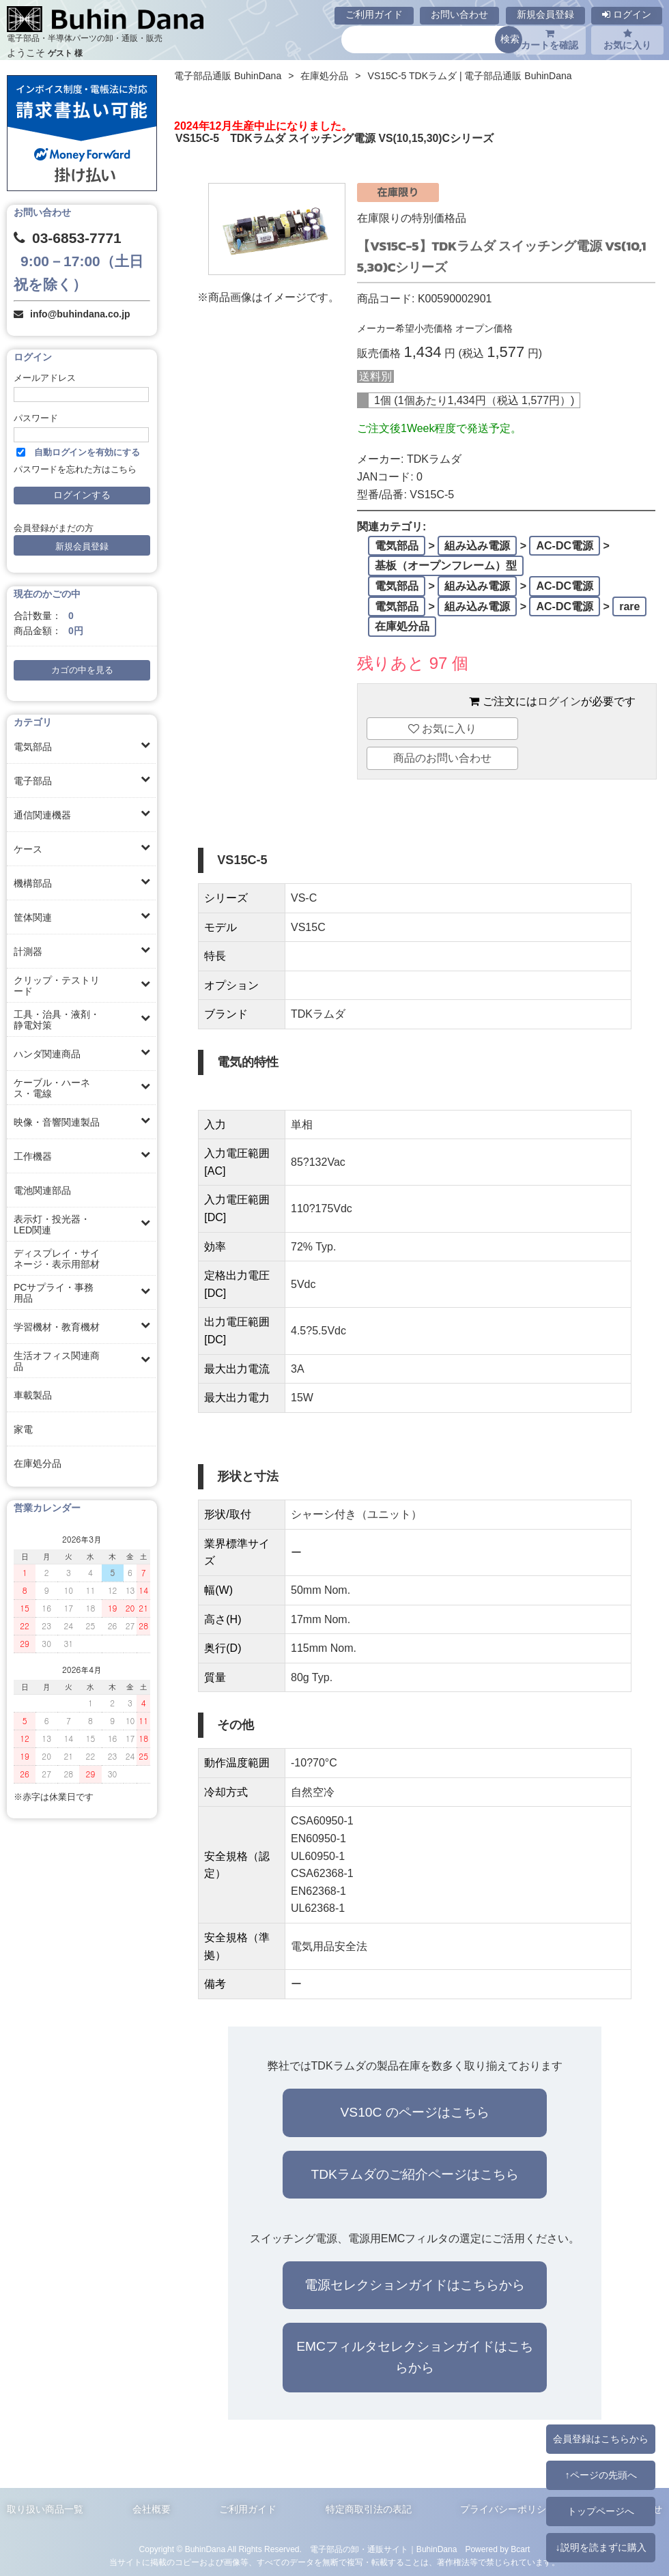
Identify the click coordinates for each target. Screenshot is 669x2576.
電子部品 (33, 780)
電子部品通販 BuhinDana (227, 75)
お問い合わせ (459, 14)
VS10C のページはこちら (415, 2112)
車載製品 (33, 1395)
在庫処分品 (37, 1463)
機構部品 (33, 883)
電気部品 (33, 746)
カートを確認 (549, 40)
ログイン (626, 14)
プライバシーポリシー (508, 2509)
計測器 (28, 951)
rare (629, 606)
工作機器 (33, 1156)
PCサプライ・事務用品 (54, 1293)
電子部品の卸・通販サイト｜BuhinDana (384, 2549)
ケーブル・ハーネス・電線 (52, 1088)
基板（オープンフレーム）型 (446, 565)
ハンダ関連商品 (47, 1053)
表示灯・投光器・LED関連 (52, 1224)
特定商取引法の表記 (369, 2509)
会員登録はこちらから (601, 2438)
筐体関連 (33, 917)
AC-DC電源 (564, 546)
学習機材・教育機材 (57, 1326)
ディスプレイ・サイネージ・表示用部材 (57, 1259)
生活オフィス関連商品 (57, 1361)
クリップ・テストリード (57, 986)
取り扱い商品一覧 (45, 2509)
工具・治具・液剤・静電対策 (57, 1020)
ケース (28, 849)
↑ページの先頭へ (600, 2475)
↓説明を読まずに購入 (600, 2547)
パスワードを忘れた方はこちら (75, 469)
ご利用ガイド (374, 14)
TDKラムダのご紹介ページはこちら (414, 2174)
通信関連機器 (42, 815)
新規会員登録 (545, 14)
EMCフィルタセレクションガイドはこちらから (414, 2357)
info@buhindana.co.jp (80, 314)
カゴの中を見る (82, 670)
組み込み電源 (477, 546)
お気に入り (627, 40)
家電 (23, 1429)
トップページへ (600, 2511)
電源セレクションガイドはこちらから (414, 2285)
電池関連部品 (42, 1190)
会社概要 (151, 2509)
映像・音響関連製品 (57, 1122)
